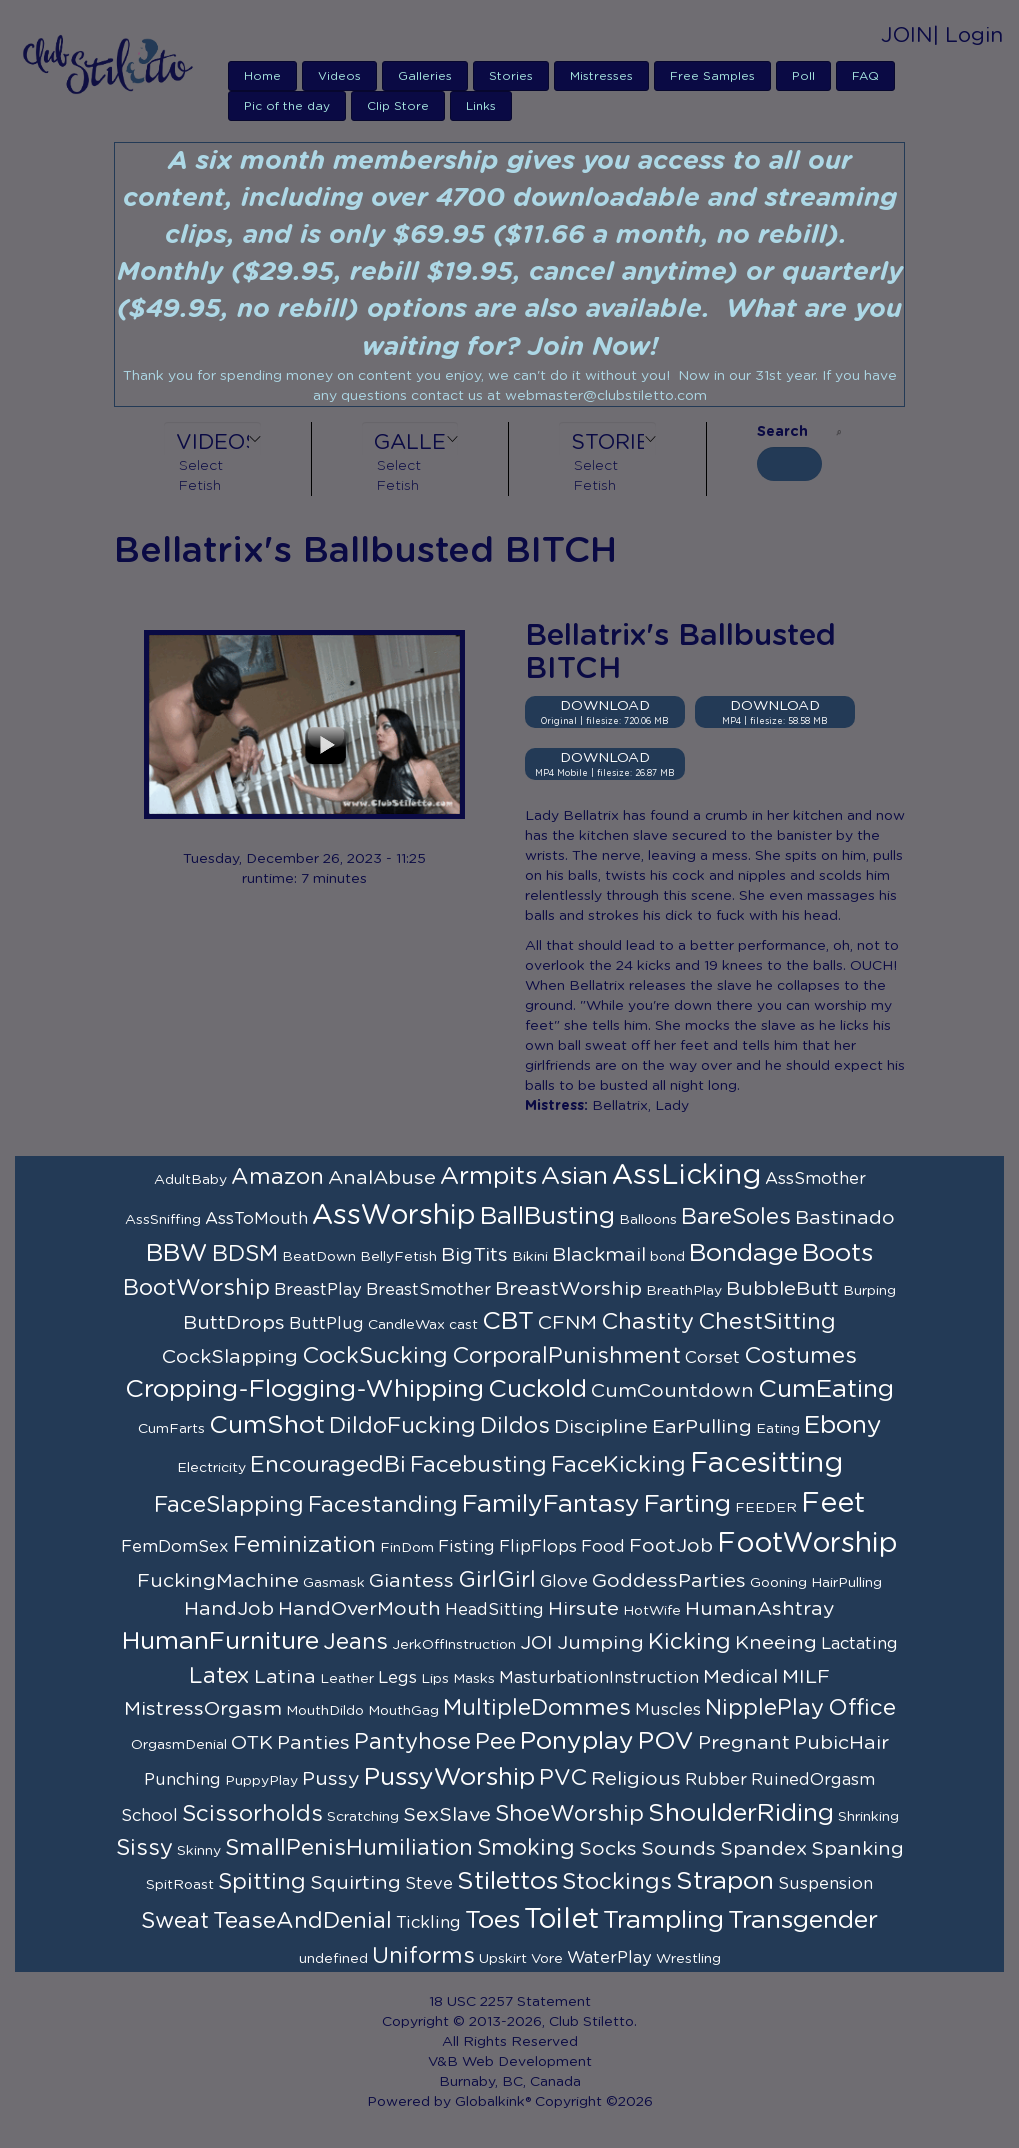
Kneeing (776, 1643)
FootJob (671, 1546)
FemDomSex (175, 1547)
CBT (508, 1321)
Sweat (175, 1921)
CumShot (267, 1425)
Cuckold (537, 1389)
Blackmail (599, 1255)
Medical (740, 1677)
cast (463, 1325)
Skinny (199, 1851)
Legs (397, 1678)
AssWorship (394, 1216)
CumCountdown (672, 1391)
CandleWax (406, 1325)
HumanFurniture (220, 1641)
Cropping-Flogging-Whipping (304, 1389)
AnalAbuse (382, 1178)
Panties (313, 1743)
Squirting (355, 1883)
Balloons (648, 1220)
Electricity (211, 1468)
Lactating (859, 1644)
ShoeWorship (569, 1814)
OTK (252, 1743)
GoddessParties (669, 1581)
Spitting (262, 1882)
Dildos (515, 1426)
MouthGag (403, 1711)
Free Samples (712, 76)
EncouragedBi (328, 1465)
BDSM (245, 1254)
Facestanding (383, 1505)
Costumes (800, 1356)
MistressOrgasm (203, 1709)
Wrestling (688, 1959)
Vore (547, 1959)
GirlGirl (497, 1580)
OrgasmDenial (179, 1745)
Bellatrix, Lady (640, 1106)
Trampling (663, 1920)
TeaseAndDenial (302, 1921)
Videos (339, 76)
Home (262, 76)
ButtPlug (326, 1324)
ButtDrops (234, 1323)
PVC (563, 1778)
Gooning (778, 1583)
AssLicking (686, 1176)
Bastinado (845, 1218)
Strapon (725, 1881)
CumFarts (171, 1429)
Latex (219, 1676)
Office (862, 1708)
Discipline (601, 1427)
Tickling (428, 1923)
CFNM (567, 1323)
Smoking (526, 1848)
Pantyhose (412, 1742)
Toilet (561, 1920)
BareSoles (736, 1217)
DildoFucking (402, 1426)
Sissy (144, 1848)
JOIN (907, 35)
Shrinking (868, 1817)
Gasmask (334, 1583)
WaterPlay (609, 1958)
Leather (347, 1679)
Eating (778, 1429)
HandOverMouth (359, 1609)
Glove (564, 1582)
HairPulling (846, 1583)
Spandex (763, 1849)
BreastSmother (428, 1290)
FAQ (865, 76)
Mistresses (601, 76)
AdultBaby (190, 1180)
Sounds (678, 1849)
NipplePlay (764, 1708)
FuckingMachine (218, 1581)
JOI (536, 1643)
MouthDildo (325, 1711)
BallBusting (547, 1216)
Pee (495, 1742)
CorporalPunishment (566, 1356)
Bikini (530, 1257)
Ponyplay (577, 1741)
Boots (837, 1253)
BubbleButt (782, 1289)
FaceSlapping (229, 1505)
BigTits (474, 1255)
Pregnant (744, 1743)
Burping (869, 1291)
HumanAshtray (760, 1609)
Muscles (668, 1710)
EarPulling (702, 1427)
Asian (574, 1176)
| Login (968, 35)
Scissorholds (252, 1814)
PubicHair (841, 1743)
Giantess (411, 1581)
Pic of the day (287, 106)
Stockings (617, 1882)
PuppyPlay (261, 1781)
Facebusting (478, 1465)
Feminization (304, 1545)
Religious (636, 1779)
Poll (803, 76)
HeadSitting (494, 1610)
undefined (333, 1959)
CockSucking (375, 1356)
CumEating (826, 1389)
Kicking (689, 1642)
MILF (806, 1677)
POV (666, 1741)
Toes (492, 1920)
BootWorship (196, 1288)
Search (782, 432)
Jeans (355, 1642)
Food (603, 1547)
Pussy (331, 1779)
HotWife (652, 1611)
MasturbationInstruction (599, 1678)
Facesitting (766, 1464)
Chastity (647, 1322)
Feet (833, 1504)
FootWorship (807, 1544)
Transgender (803, 1920)
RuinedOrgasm (813, 1780)
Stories (511, 76)
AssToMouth (256, 1219)
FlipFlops (538, 1547)
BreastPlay (318, 1290)
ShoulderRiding (741, 1813)
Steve (429, 1884)
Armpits (488, 1176)
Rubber (716, 1780)
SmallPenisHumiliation (349, 1848)
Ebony (843, 1425)
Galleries (425, 76)
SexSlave (447, 1815)
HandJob (229, 1609)
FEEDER (766, 1508)
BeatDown (319, 1257)
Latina (285, 1677)
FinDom (407, 1548)
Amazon (277, 1177)
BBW (177, 1253)
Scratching (363, 1817)
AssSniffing (163, 1220)
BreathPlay (684, 1291)
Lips (435, 1679)
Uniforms (423, 1956)
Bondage (743, 1253)
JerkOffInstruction (454, 1645)
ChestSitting (767, 1322)
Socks (608, 1849)
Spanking (857, 1849)
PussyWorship (449, 1777)
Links (481, 106)
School (149, 1816)
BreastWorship (568, 1289)
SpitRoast (180, 1885)
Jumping (600, 1643)
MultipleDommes (537, 1708)
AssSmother (815, 1179)
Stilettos (507, 1881)
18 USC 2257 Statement (510, 2002)
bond (667, 1257)
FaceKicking (618, 1465)
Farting (687, 1504)
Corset (712, 1358)
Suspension (825, 1884)
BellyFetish (398, 1257)
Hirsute (583, 1609)
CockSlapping (230, 1357)
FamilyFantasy (551, 1504)
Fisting (466, 1547)
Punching (182, 1780)
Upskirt (503, 1959)
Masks (474, 1679)
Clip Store (398, 106)
